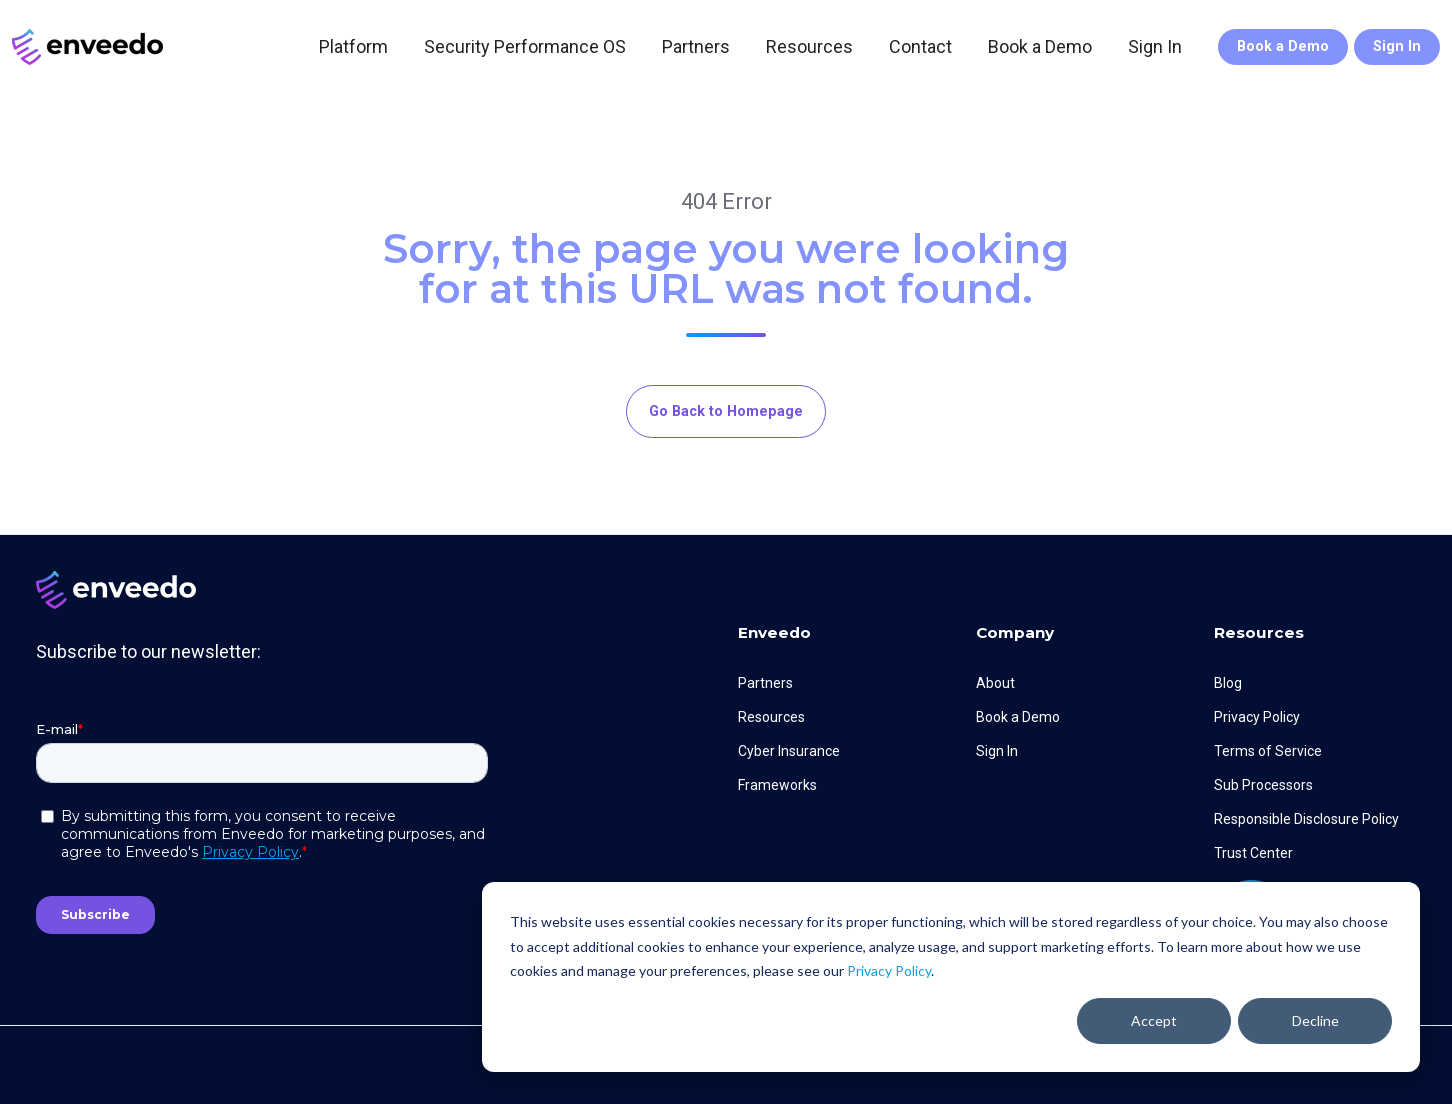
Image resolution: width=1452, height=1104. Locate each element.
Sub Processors (1263, 785)
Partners (696, 46)
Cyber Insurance (789, 751)
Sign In (1155, 46)
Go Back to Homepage (726, 411)
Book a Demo (1040, 46)
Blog (1228, 683)
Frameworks (777, 785)
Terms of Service (1268, 751)
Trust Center (1253, 853)
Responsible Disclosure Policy (1306, 819)
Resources (809, 46)
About (995, 683)
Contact (920, 46)
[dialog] (951, 977)
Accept (1154, 1020)
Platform (353, 46)
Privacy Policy (889, 970)
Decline (1315, 1020)
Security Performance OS (525, 46)
